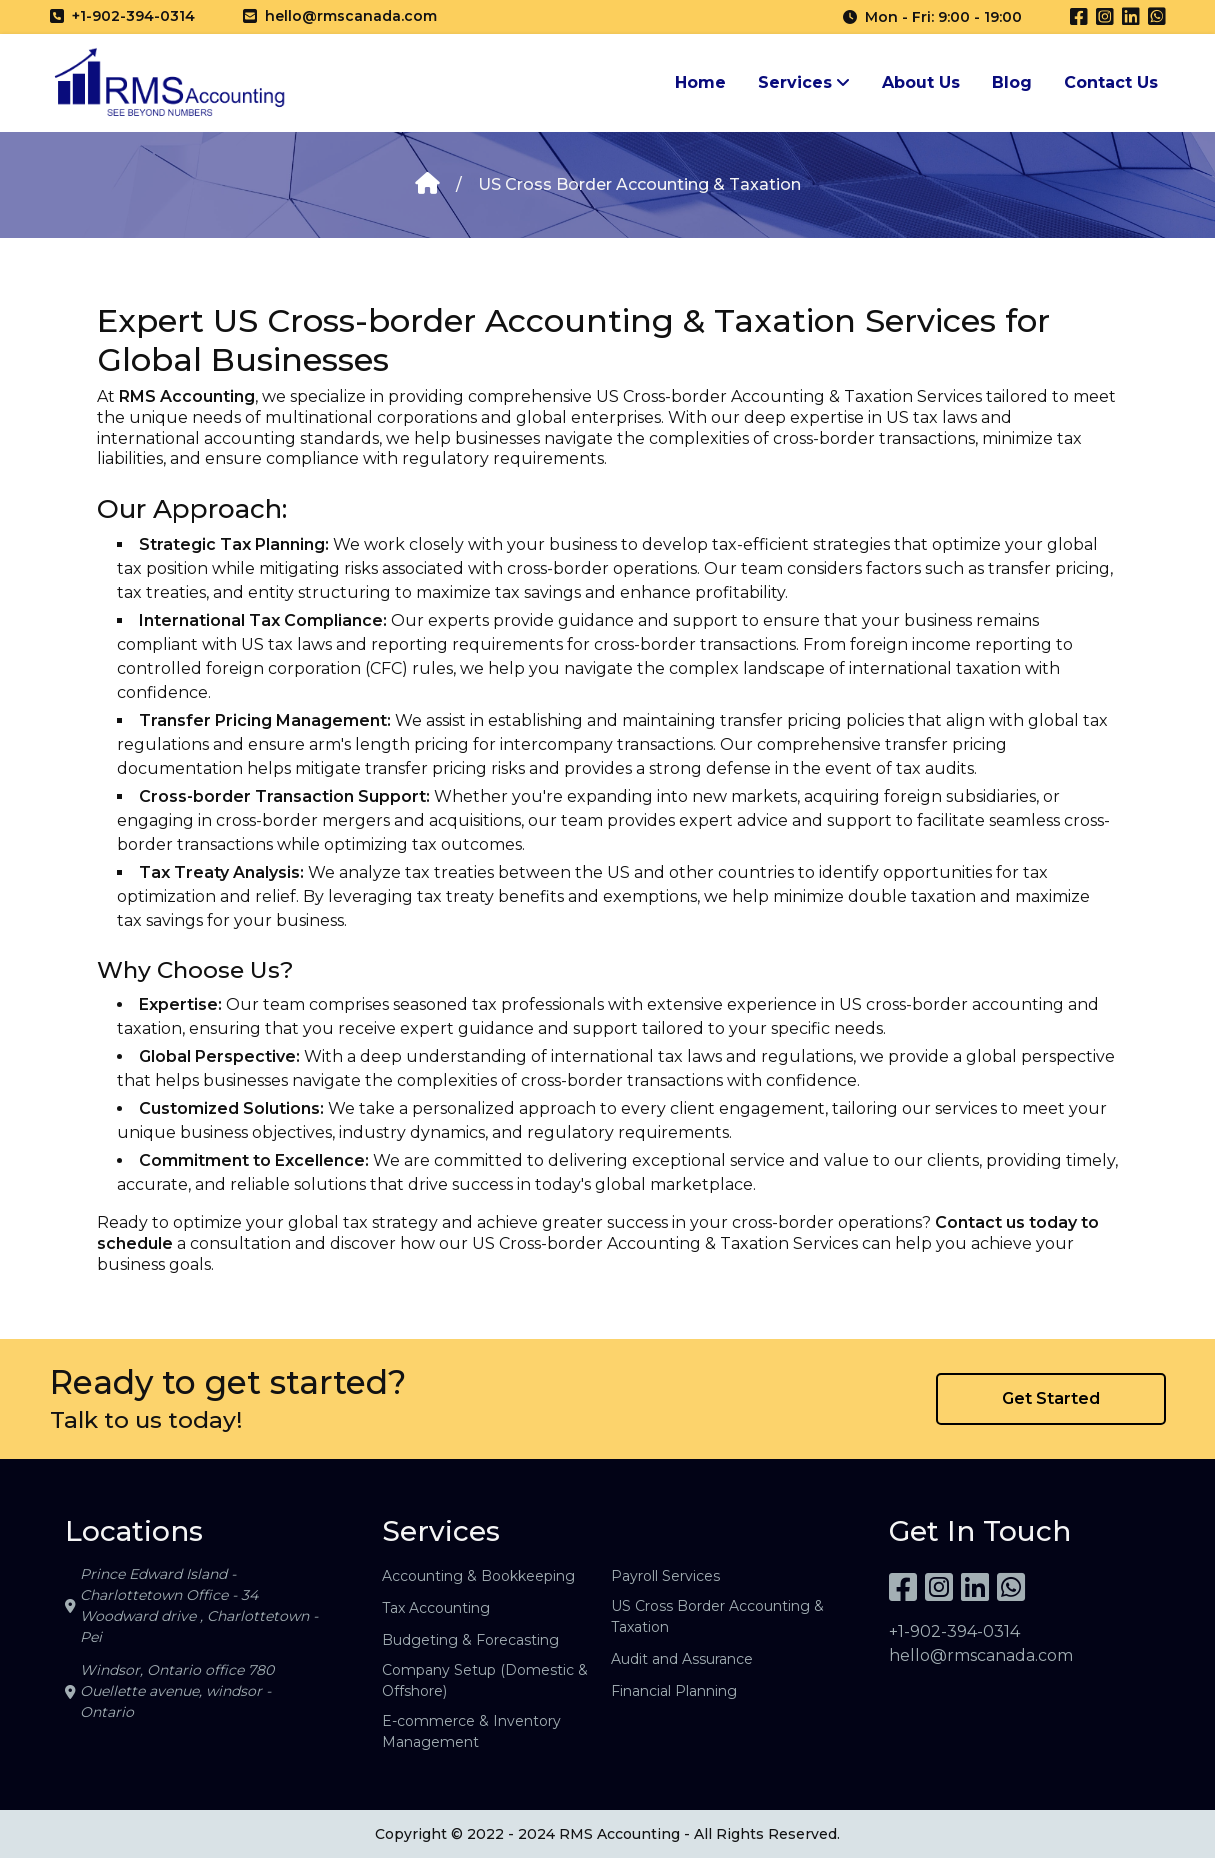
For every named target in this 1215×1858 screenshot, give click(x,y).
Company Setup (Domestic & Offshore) (485, 1680)
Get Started (1051, 1398)
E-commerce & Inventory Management (471, 1731)
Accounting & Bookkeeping (478, 1576)
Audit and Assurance (682, 1659)
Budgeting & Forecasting (470, 1640)
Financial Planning (674, 1691)
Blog (1012, 82)
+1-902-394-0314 (954, 1631)
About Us (921, 82)
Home (700, 82)
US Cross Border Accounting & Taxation (717, 1616)
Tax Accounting (436, 1608)
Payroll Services (665, 1576)
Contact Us (1111, 82)
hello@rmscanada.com (981, 1655)
